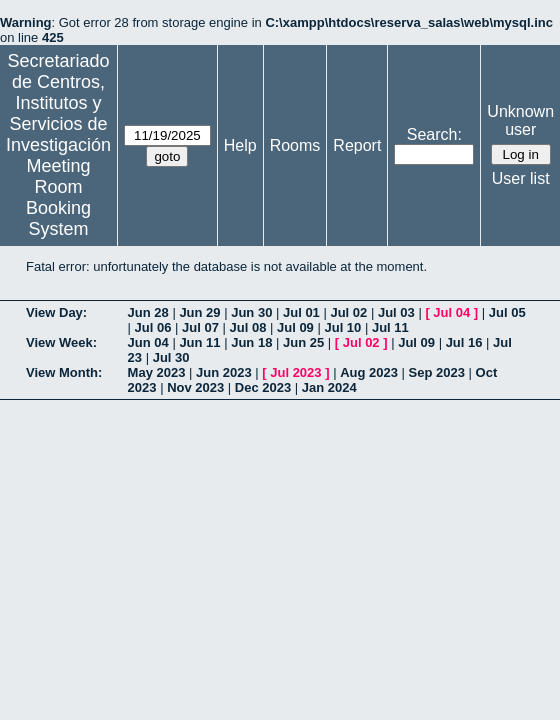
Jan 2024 (329, 387)
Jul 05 (507, 312)
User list (521, 178)
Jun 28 (148, 312)
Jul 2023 (295, 372)
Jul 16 (464, 342)
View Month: (64, 372)
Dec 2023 (263, 387)
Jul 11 (390, 327)
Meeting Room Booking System (58, 197)
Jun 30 (251, 312)
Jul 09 (295, 327)
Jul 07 (200, 327)
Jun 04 (148, 342)
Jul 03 (396, 312)
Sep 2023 (437, 372)
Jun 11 (199, 342)
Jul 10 (342, 327)
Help (240, 145)
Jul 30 (171, 357)
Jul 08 (248, 327)
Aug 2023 (369, 372)
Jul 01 (301, 312)
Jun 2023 (224, 372)
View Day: (56, 312)
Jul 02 (348, 312)
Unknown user (520, 120)
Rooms (295, 145)
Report (357, 145)
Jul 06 (153, 327)
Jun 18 (251, 342)
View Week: (61, 342)
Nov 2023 (195, 387)
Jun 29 (199, 312)
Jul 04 (451, 312)
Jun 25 (303, 342)
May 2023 (157, 372)
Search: (434, 134)
